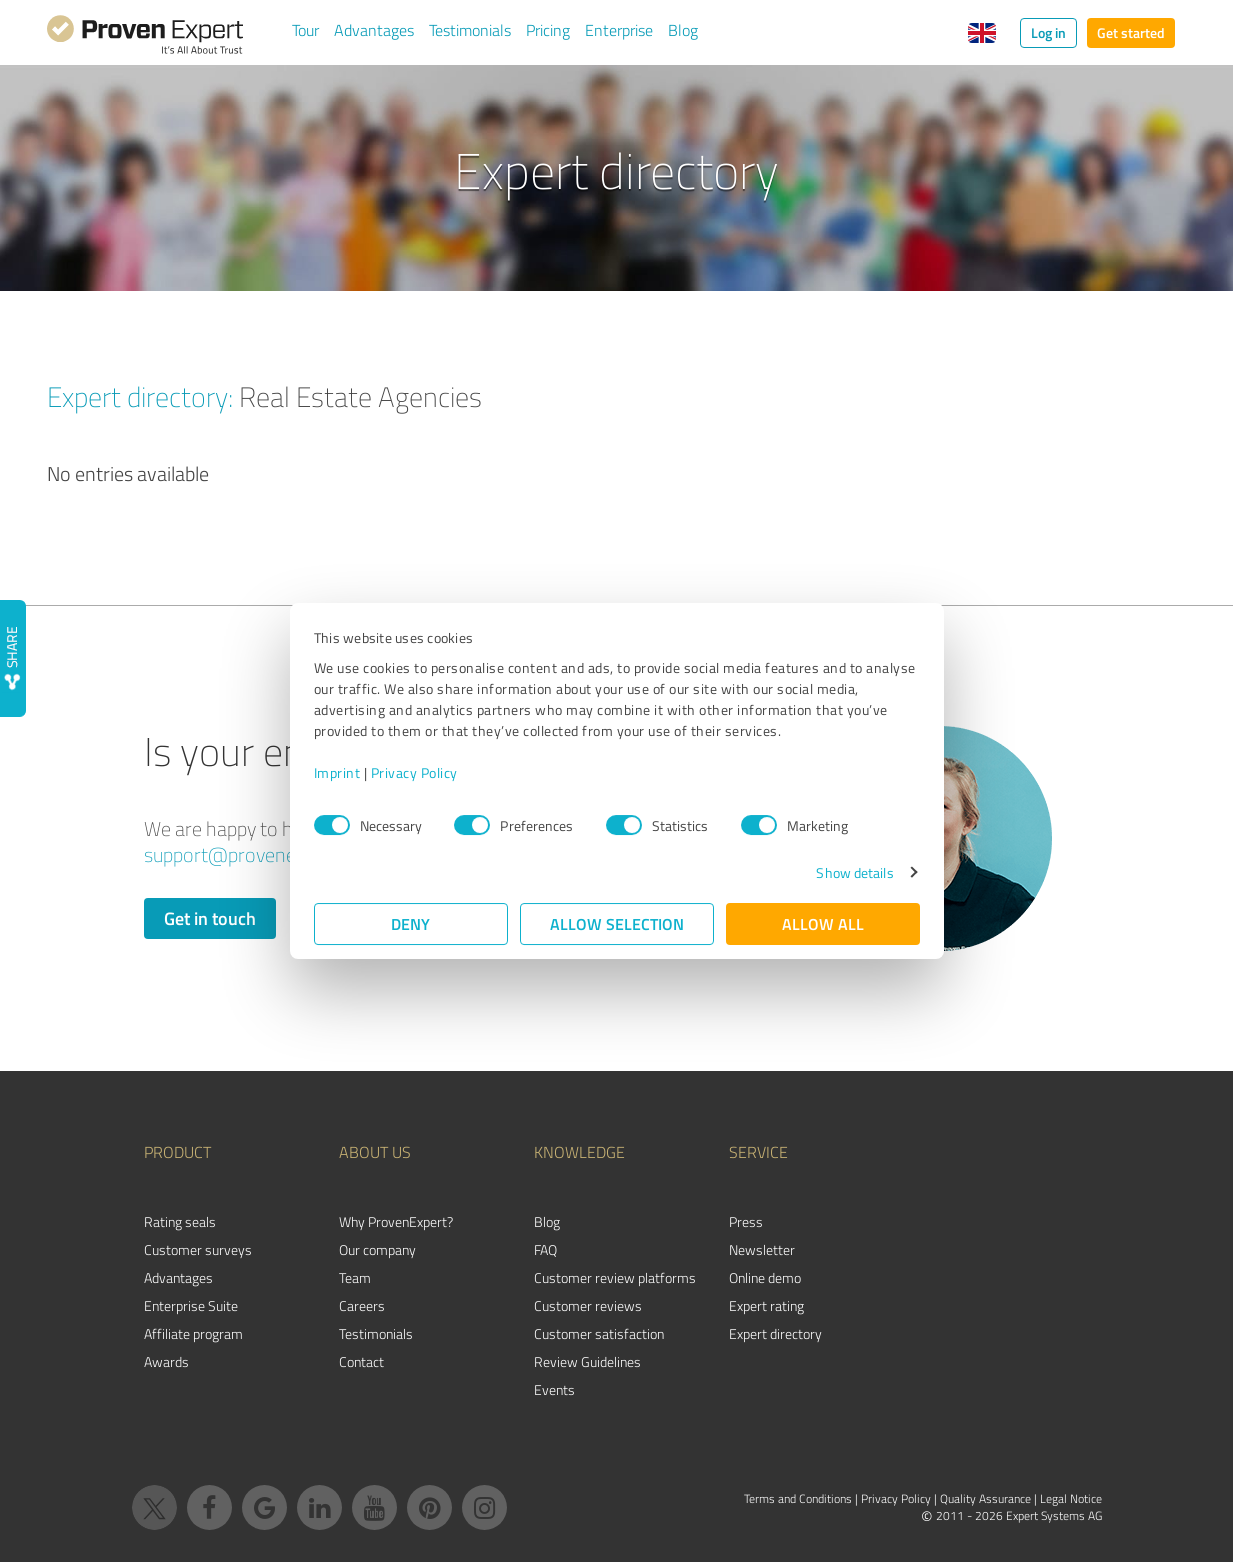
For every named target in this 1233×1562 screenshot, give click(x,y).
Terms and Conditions (798, 1498)
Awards (166, 1361)
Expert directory (775, 1333)
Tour (305, 30)
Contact (361, 1361)
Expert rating (766, 1305)
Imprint (337, 772)
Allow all (823, 923)
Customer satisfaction (599, 1333)
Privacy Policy (414, 772)
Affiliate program (193, 1333)
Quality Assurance (985, 1498)
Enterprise (619, 30)
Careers (362, 1305)
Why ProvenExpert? (396, 1221)
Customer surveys (198, 1249)
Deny (410, 923)
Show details (854, 872)
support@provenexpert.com (262, 854)
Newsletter (762, 1249)
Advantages (374, 30)
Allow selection (617, 923)
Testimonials (470, 30)
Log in (1048, 32)
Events (554, 1389)
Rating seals (180, 1221)
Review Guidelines (587, 1361)
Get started (1131, 32)
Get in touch (210, 918)
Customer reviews (588, 1305)
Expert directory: (140, 396)
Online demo (765, 1277)
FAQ (545, 1249)
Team (355, 1277)
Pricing (548, 30)
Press (746, 1221)
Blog (683, 30)
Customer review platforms (615, 1277)
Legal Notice (1071, 1498)
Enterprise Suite (191, 1305)
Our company (377, 1249)
